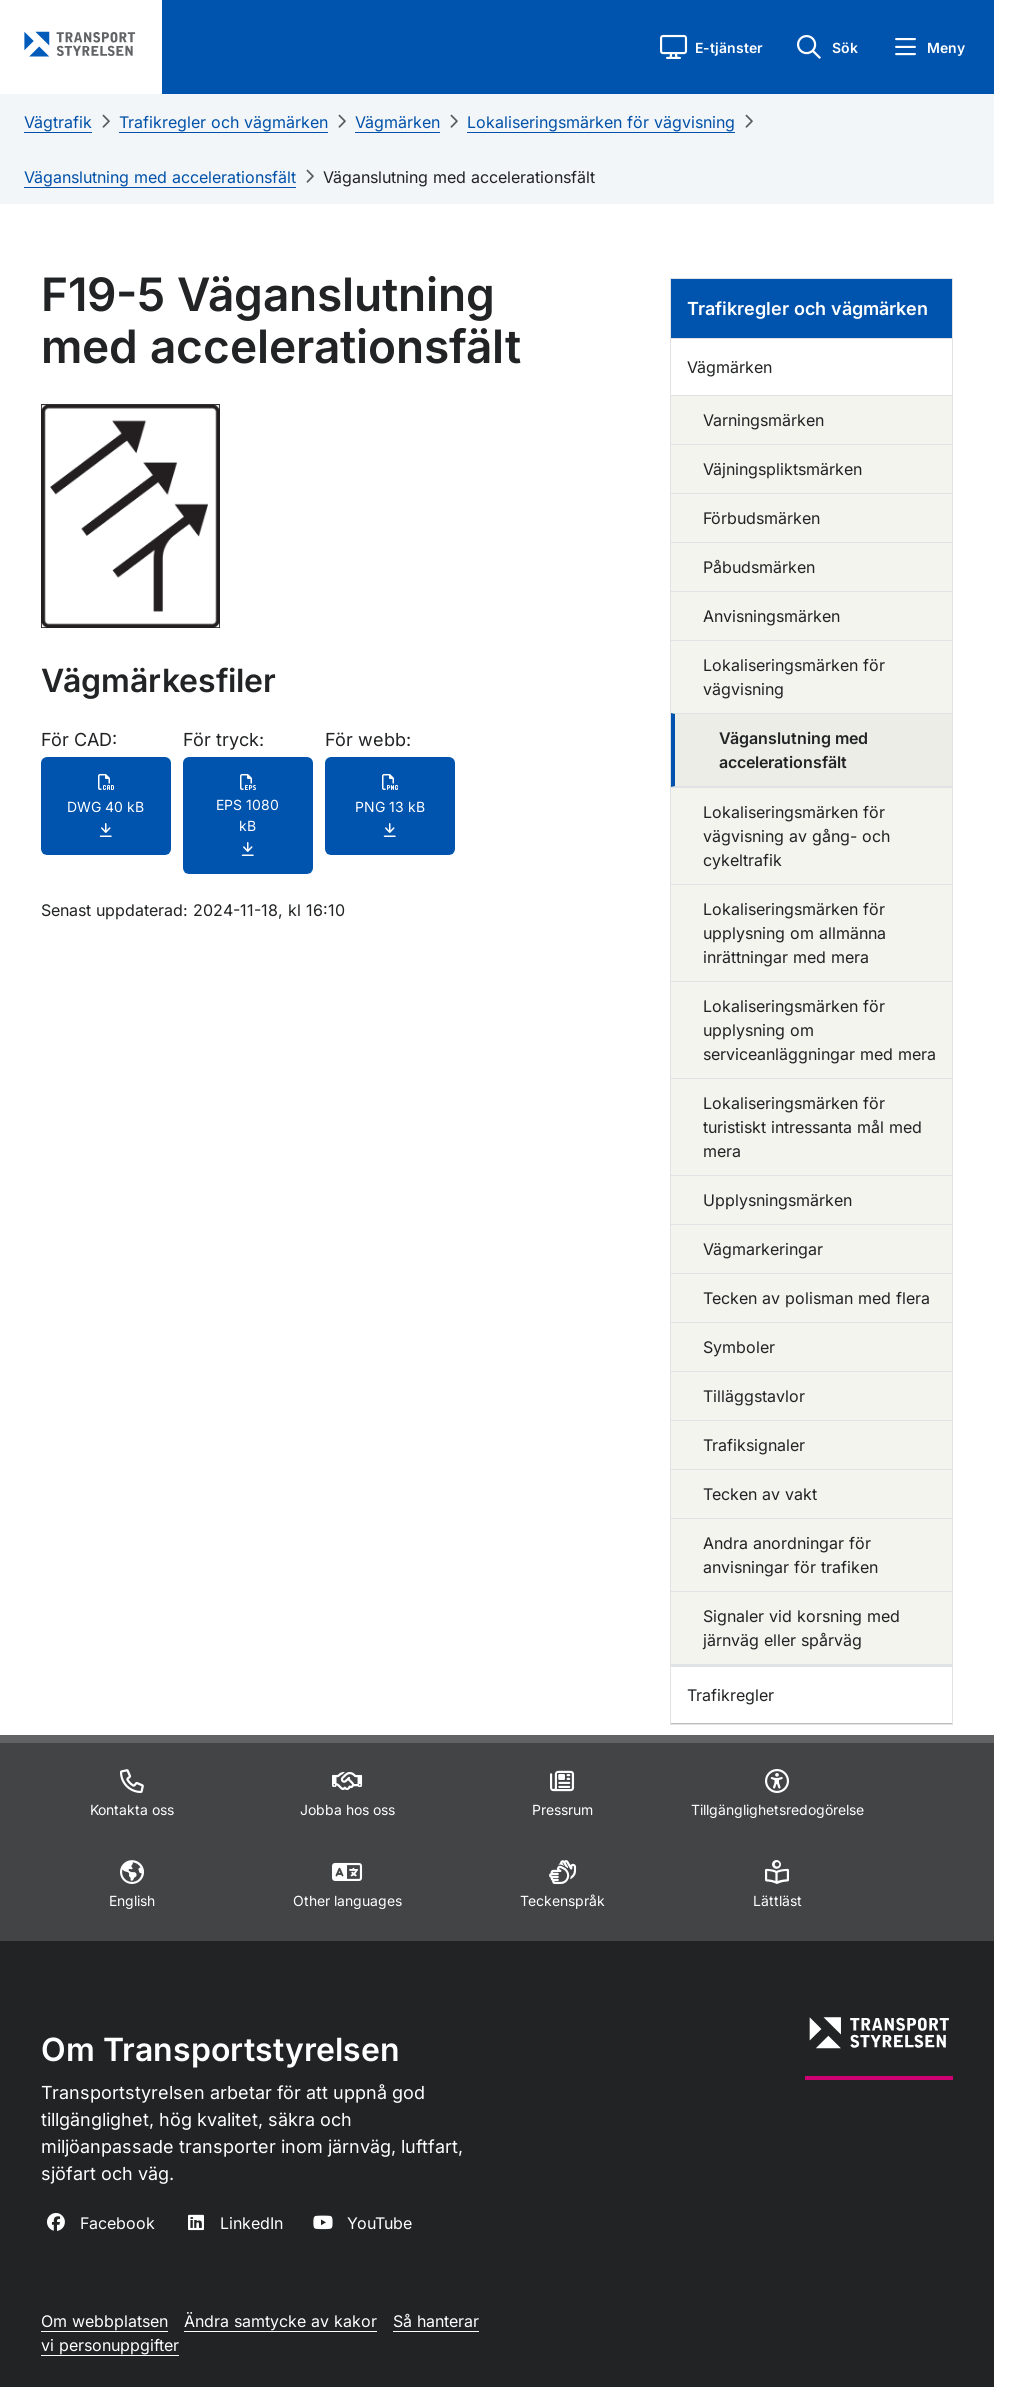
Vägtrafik (58, 122)
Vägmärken (397, 122)
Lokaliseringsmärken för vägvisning (601, 122)
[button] (711, 47)
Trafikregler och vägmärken (223, 122)
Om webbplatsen (104, 2321)
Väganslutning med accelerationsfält (160, 177)
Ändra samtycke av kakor (280, 2321)
